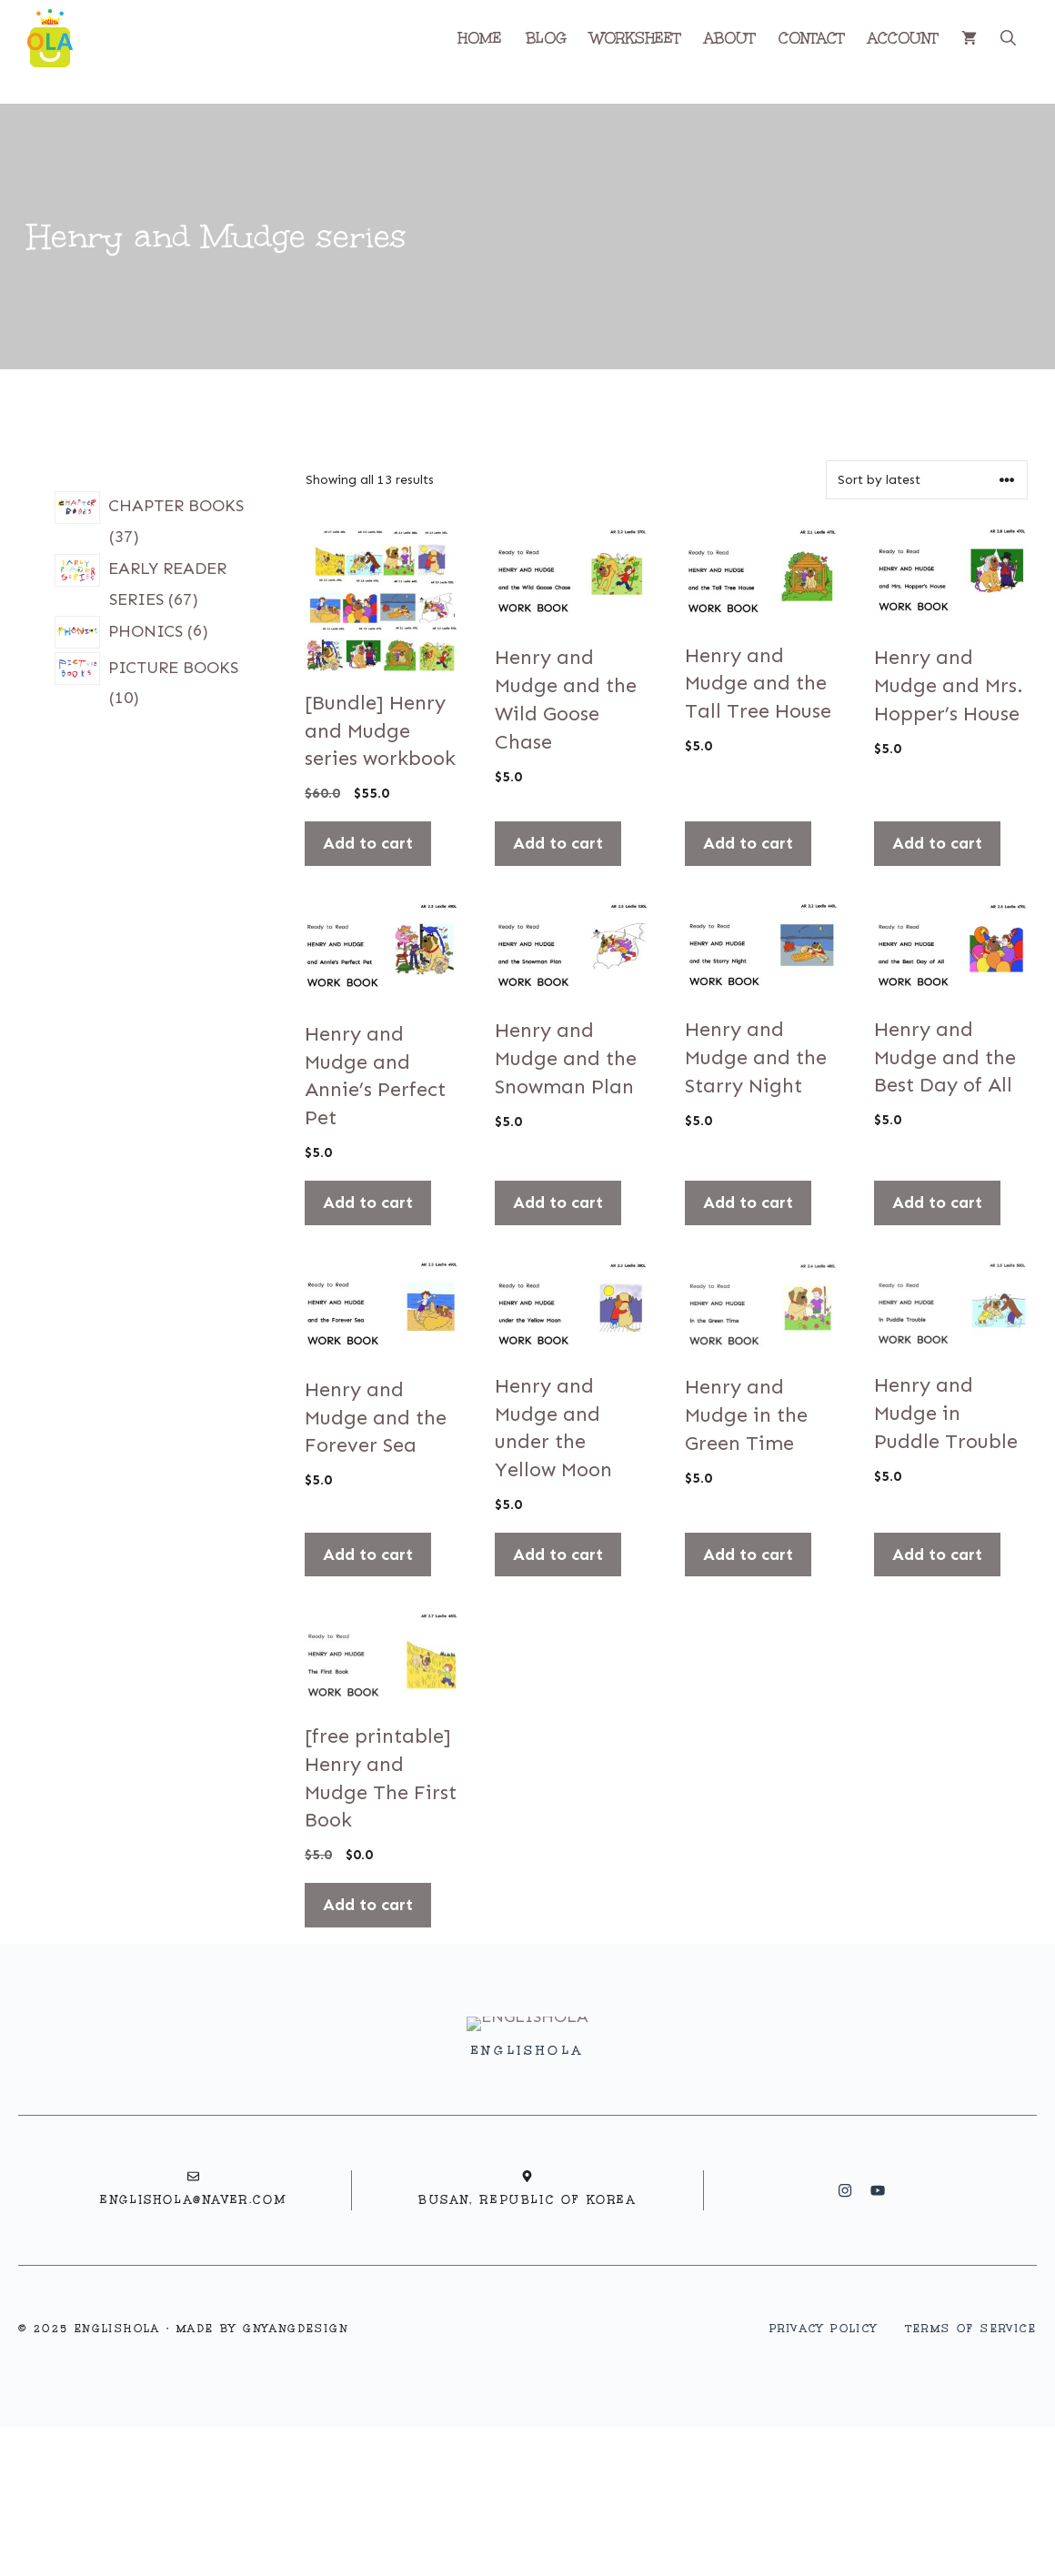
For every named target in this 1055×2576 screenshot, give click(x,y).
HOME (479, 38)
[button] (1008, 38)
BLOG (546, 38)
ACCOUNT (903, 38)
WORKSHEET (635, 38)
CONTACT (811, 38)
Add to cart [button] (368, 843)
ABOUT (729, 38)
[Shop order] (927, 479)
